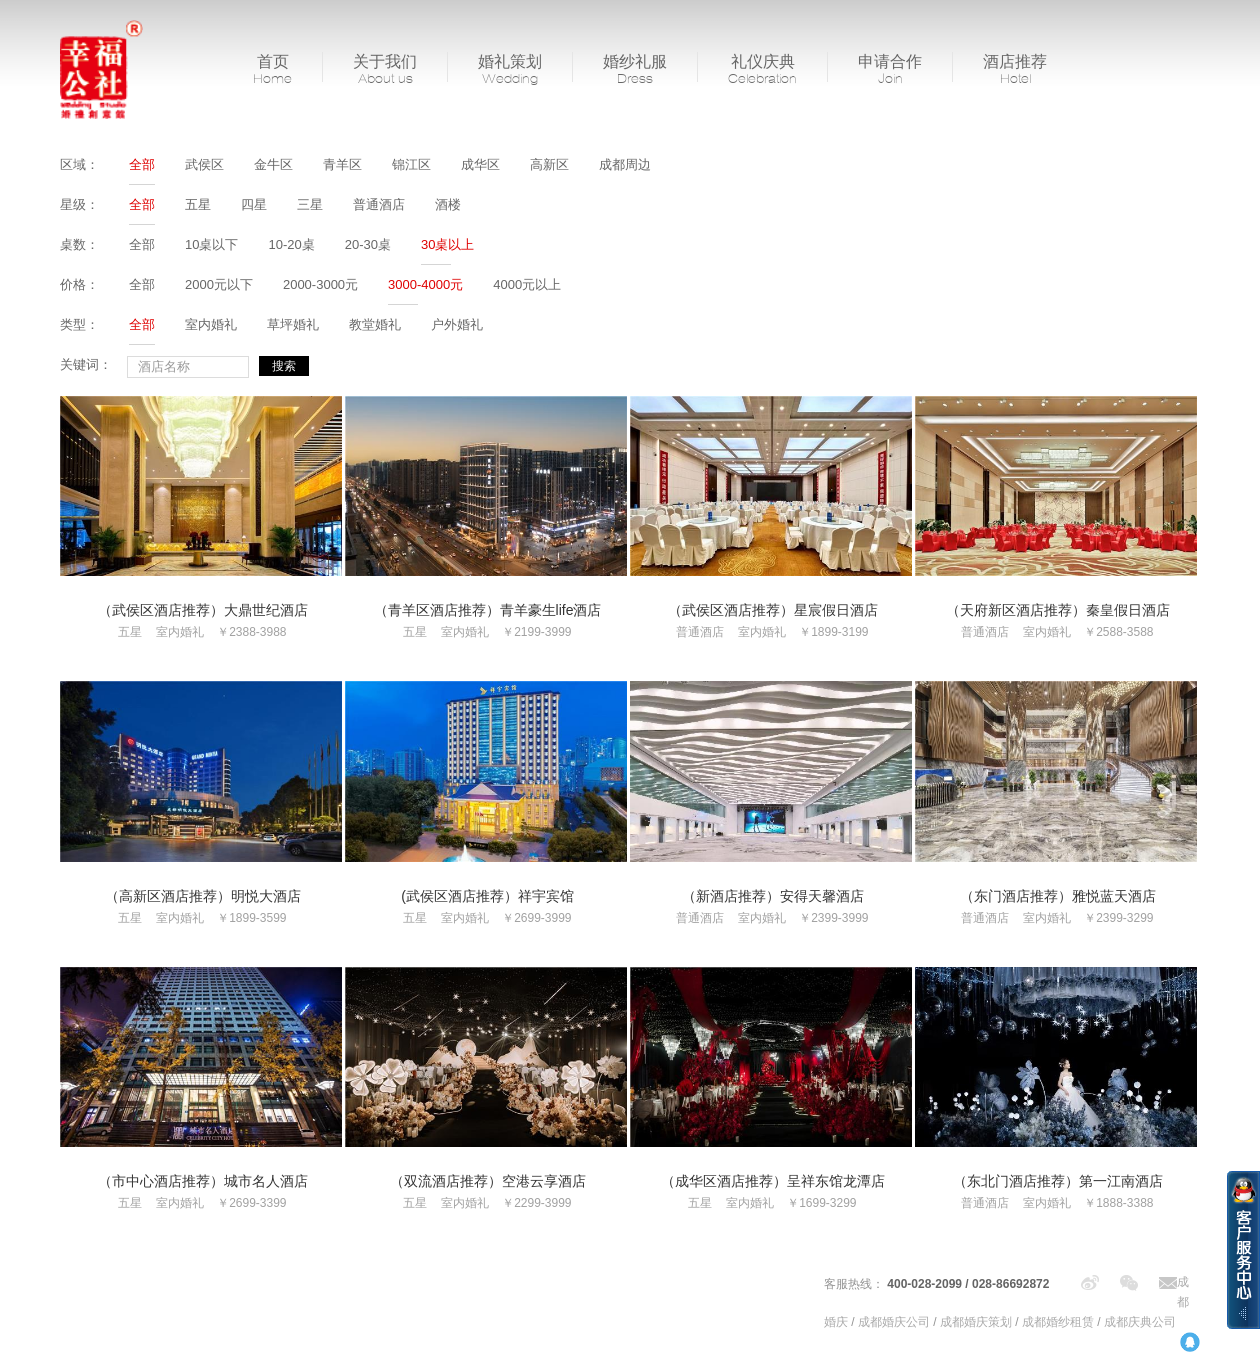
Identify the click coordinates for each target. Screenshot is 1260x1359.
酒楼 (448, 204)
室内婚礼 (211, 324)
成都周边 (625, 164)
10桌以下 (211, 244)
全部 (142, 164)
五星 (198, 204)
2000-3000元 (320, 284)
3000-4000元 (425, 284)
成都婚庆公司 (894, 1322)
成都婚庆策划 (976, 1322)
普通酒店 (379, 204)
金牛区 (273, 164)
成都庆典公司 (1140, 1322)
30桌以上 (447, 244)
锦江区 (411, 164)
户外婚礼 (457, 324)
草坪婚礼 (293, 324)
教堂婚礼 (375, 324)
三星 (310, 204)
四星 (254, 204)
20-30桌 (368, 244)
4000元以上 (527, 284)
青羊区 (342, 164)
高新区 (549, 164)
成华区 (480, 164)
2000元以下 (219, 284)
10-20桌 (291, 244)
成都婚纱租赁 (1058, 1322)
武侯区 (204, 164)
